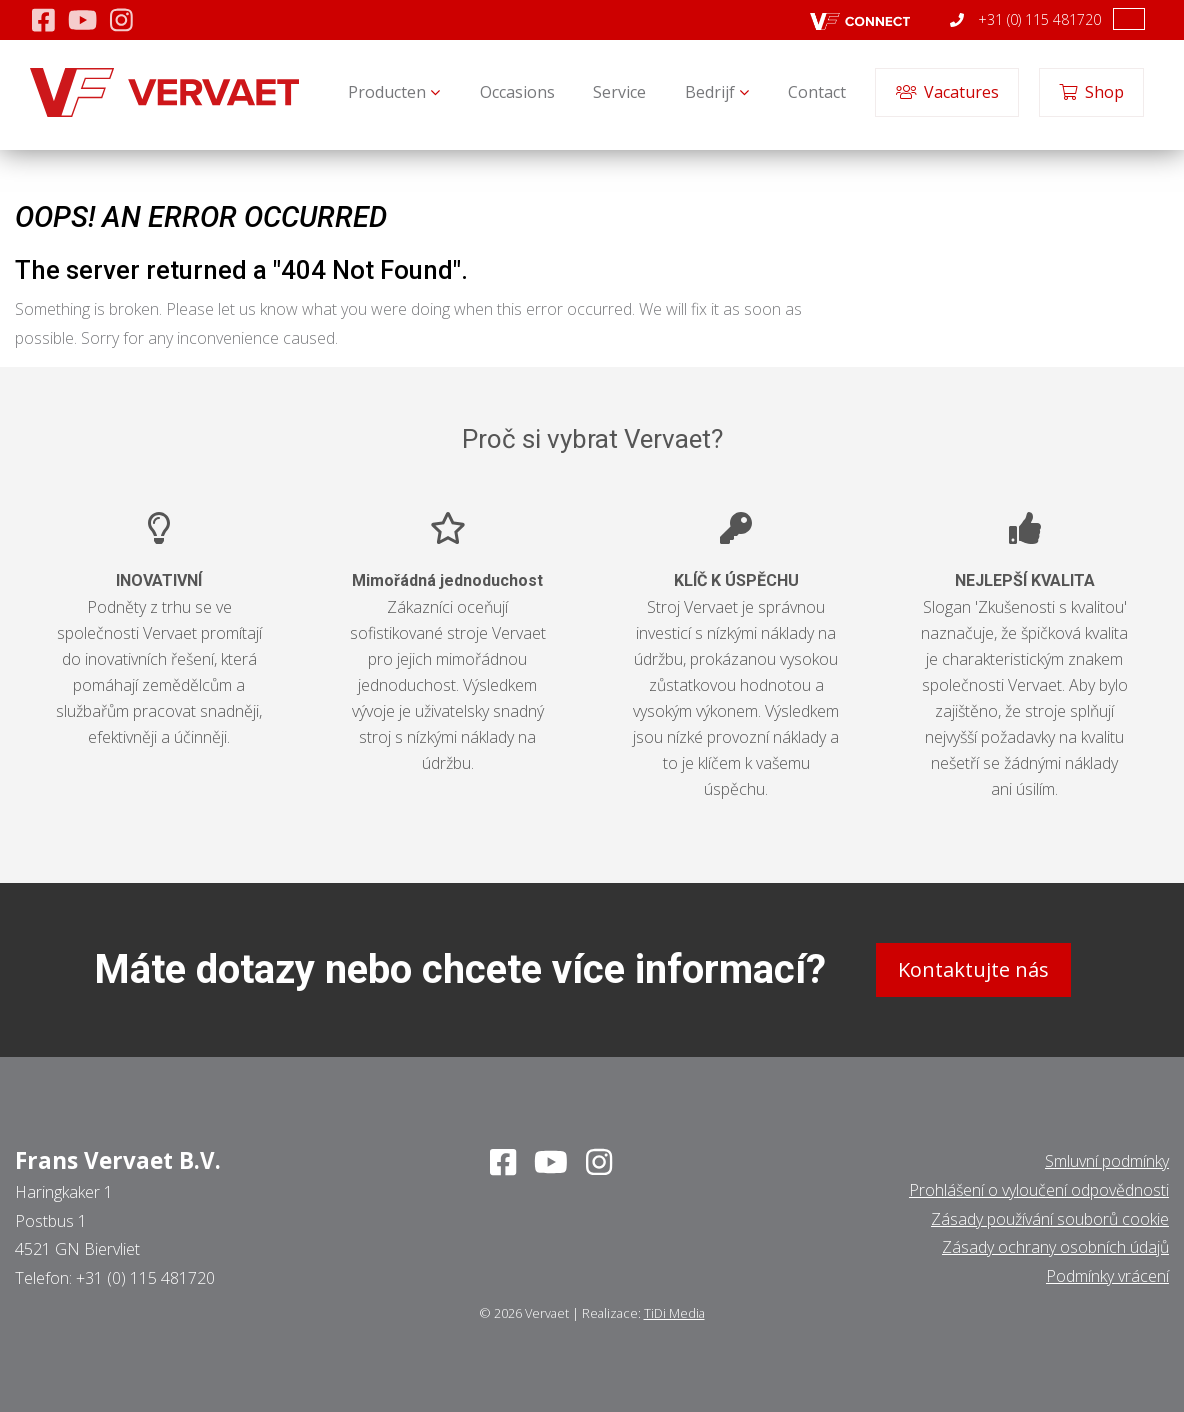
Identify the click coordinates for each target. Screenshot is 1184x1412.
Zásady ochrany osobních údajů (1055, 1247)
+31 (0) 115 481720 (1025, 19)
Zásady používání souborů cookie (1050, 1218)
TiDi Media (674, 1313)
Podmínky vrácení (1107, 1276)
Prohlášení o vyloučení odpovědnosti (1039, 1190)
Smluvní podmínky (1107, 1161)
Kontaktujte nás (973, 969)
